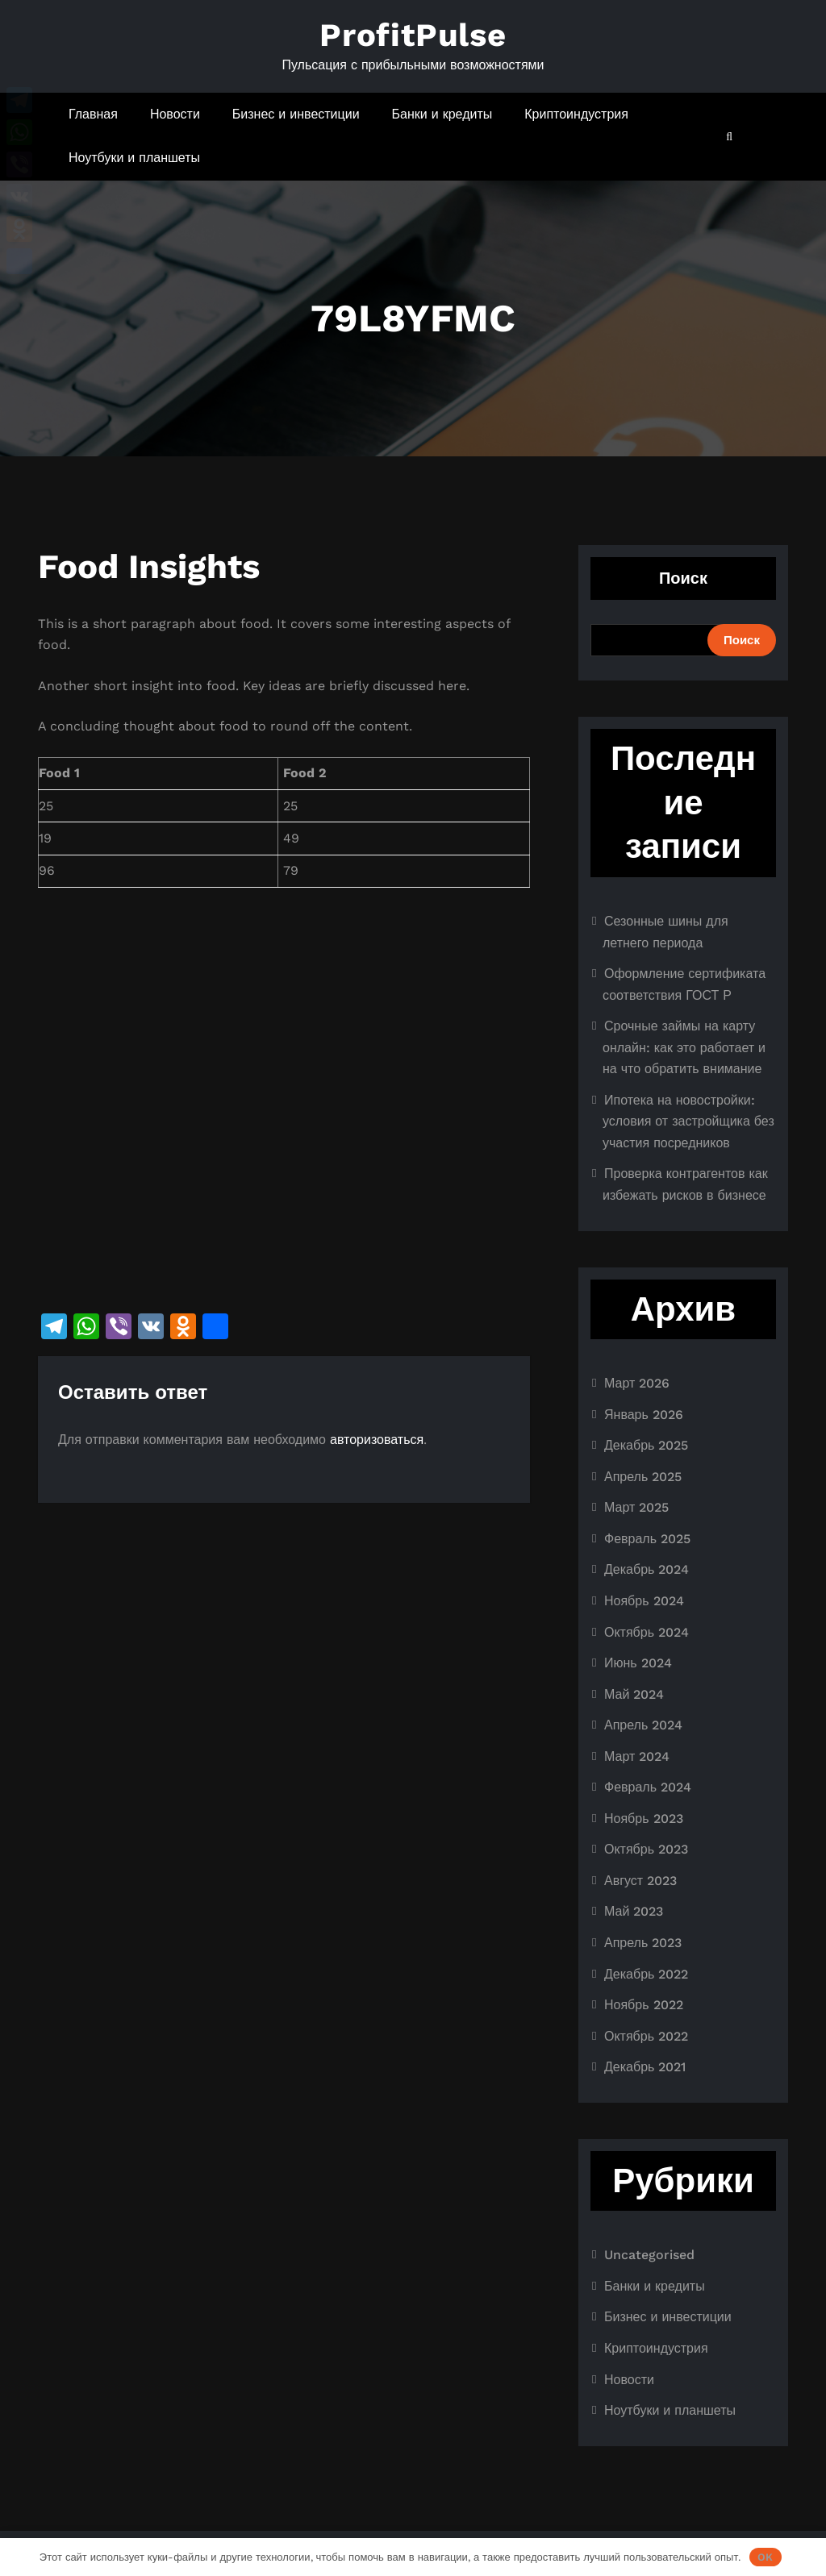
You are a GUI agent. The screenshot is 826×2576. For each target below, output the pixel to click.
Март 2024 (637, 1756)
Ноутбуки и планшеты (134, 157)
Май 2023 (633, 1911)
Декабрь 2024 (646, 1569)
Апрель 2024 (643, 1725)
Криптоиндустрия (576, 114)
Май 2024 (634, 1694)
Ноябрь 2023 (643, 1818)
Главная (93, 114)
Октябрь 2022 (646, 2036)
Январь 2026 (643, 1414)
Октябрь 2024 (646, 1632)
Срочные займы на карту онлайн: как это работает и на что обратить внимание (684, 1047)
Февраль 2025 (647, 1538)
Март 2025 (636, 1507)
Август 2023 (640, 1880)
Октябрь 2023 (646, 1849)
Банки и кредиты (442, 114)
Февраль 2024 (647, 1787)
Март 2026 (637, 1383)
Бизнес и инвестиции (296, 114)
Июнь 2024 (638, 1663)
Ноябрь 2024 (644, 1600)
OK (765, 2557)
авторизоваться (376, 1439)
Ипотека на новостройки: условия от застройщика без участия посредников (688, 1121)
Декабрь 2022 (646, 1974)
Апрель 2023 (643, 1942)
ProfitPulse (413, 35)
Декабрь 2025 (646, 1445)
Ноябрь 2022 (643, 2004)
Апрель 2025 (643, 1476)
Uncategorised (649, 2254)
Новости (175, 114)
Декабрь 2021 (645, 2067)
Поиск (683, 578)
